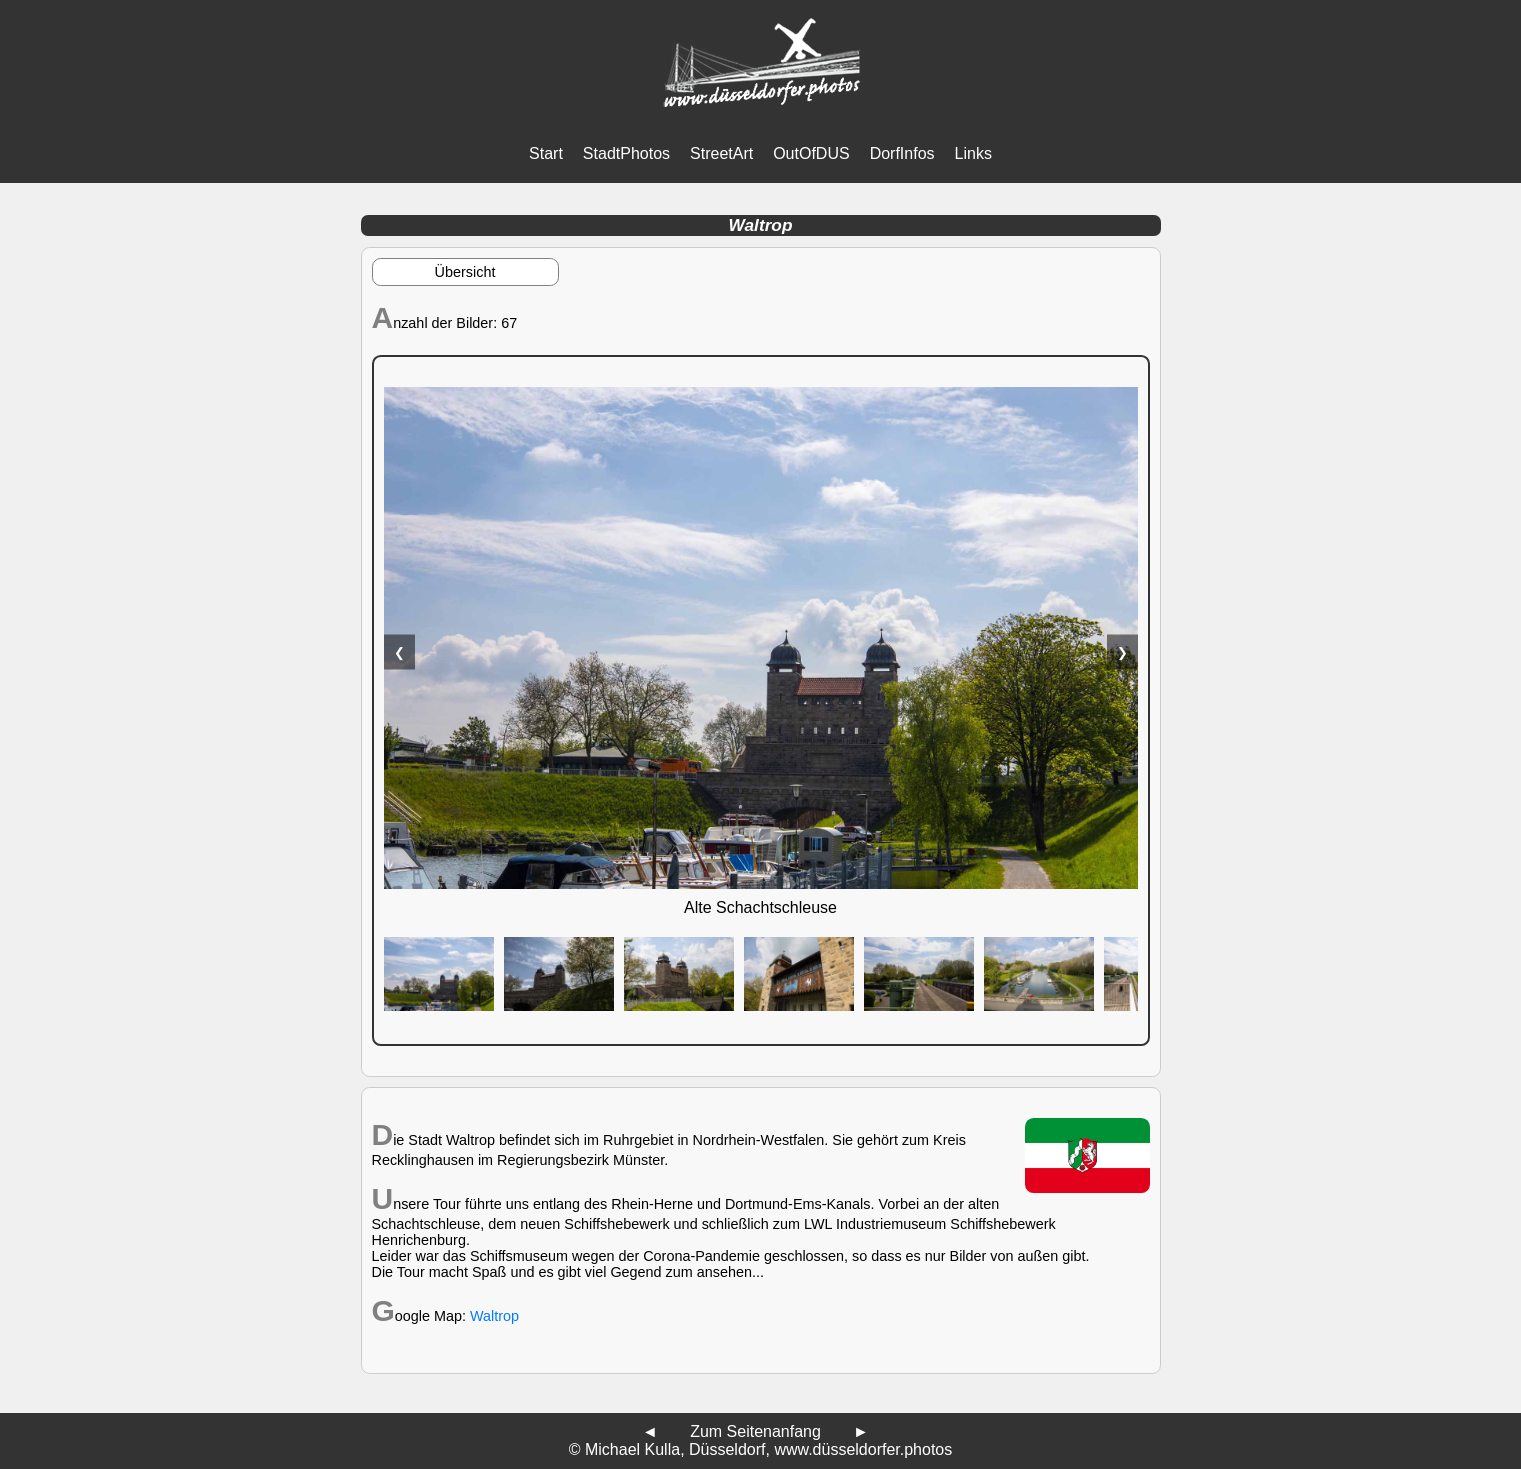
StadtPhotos (626, 153)
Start (546, 153)
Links (973, 153)
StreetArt (721, 153)
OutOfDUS (811, 153)
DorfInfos (902, 153)
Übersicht (465, 272)
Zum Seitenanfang (755, 1431)
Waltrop (494, 1316)
